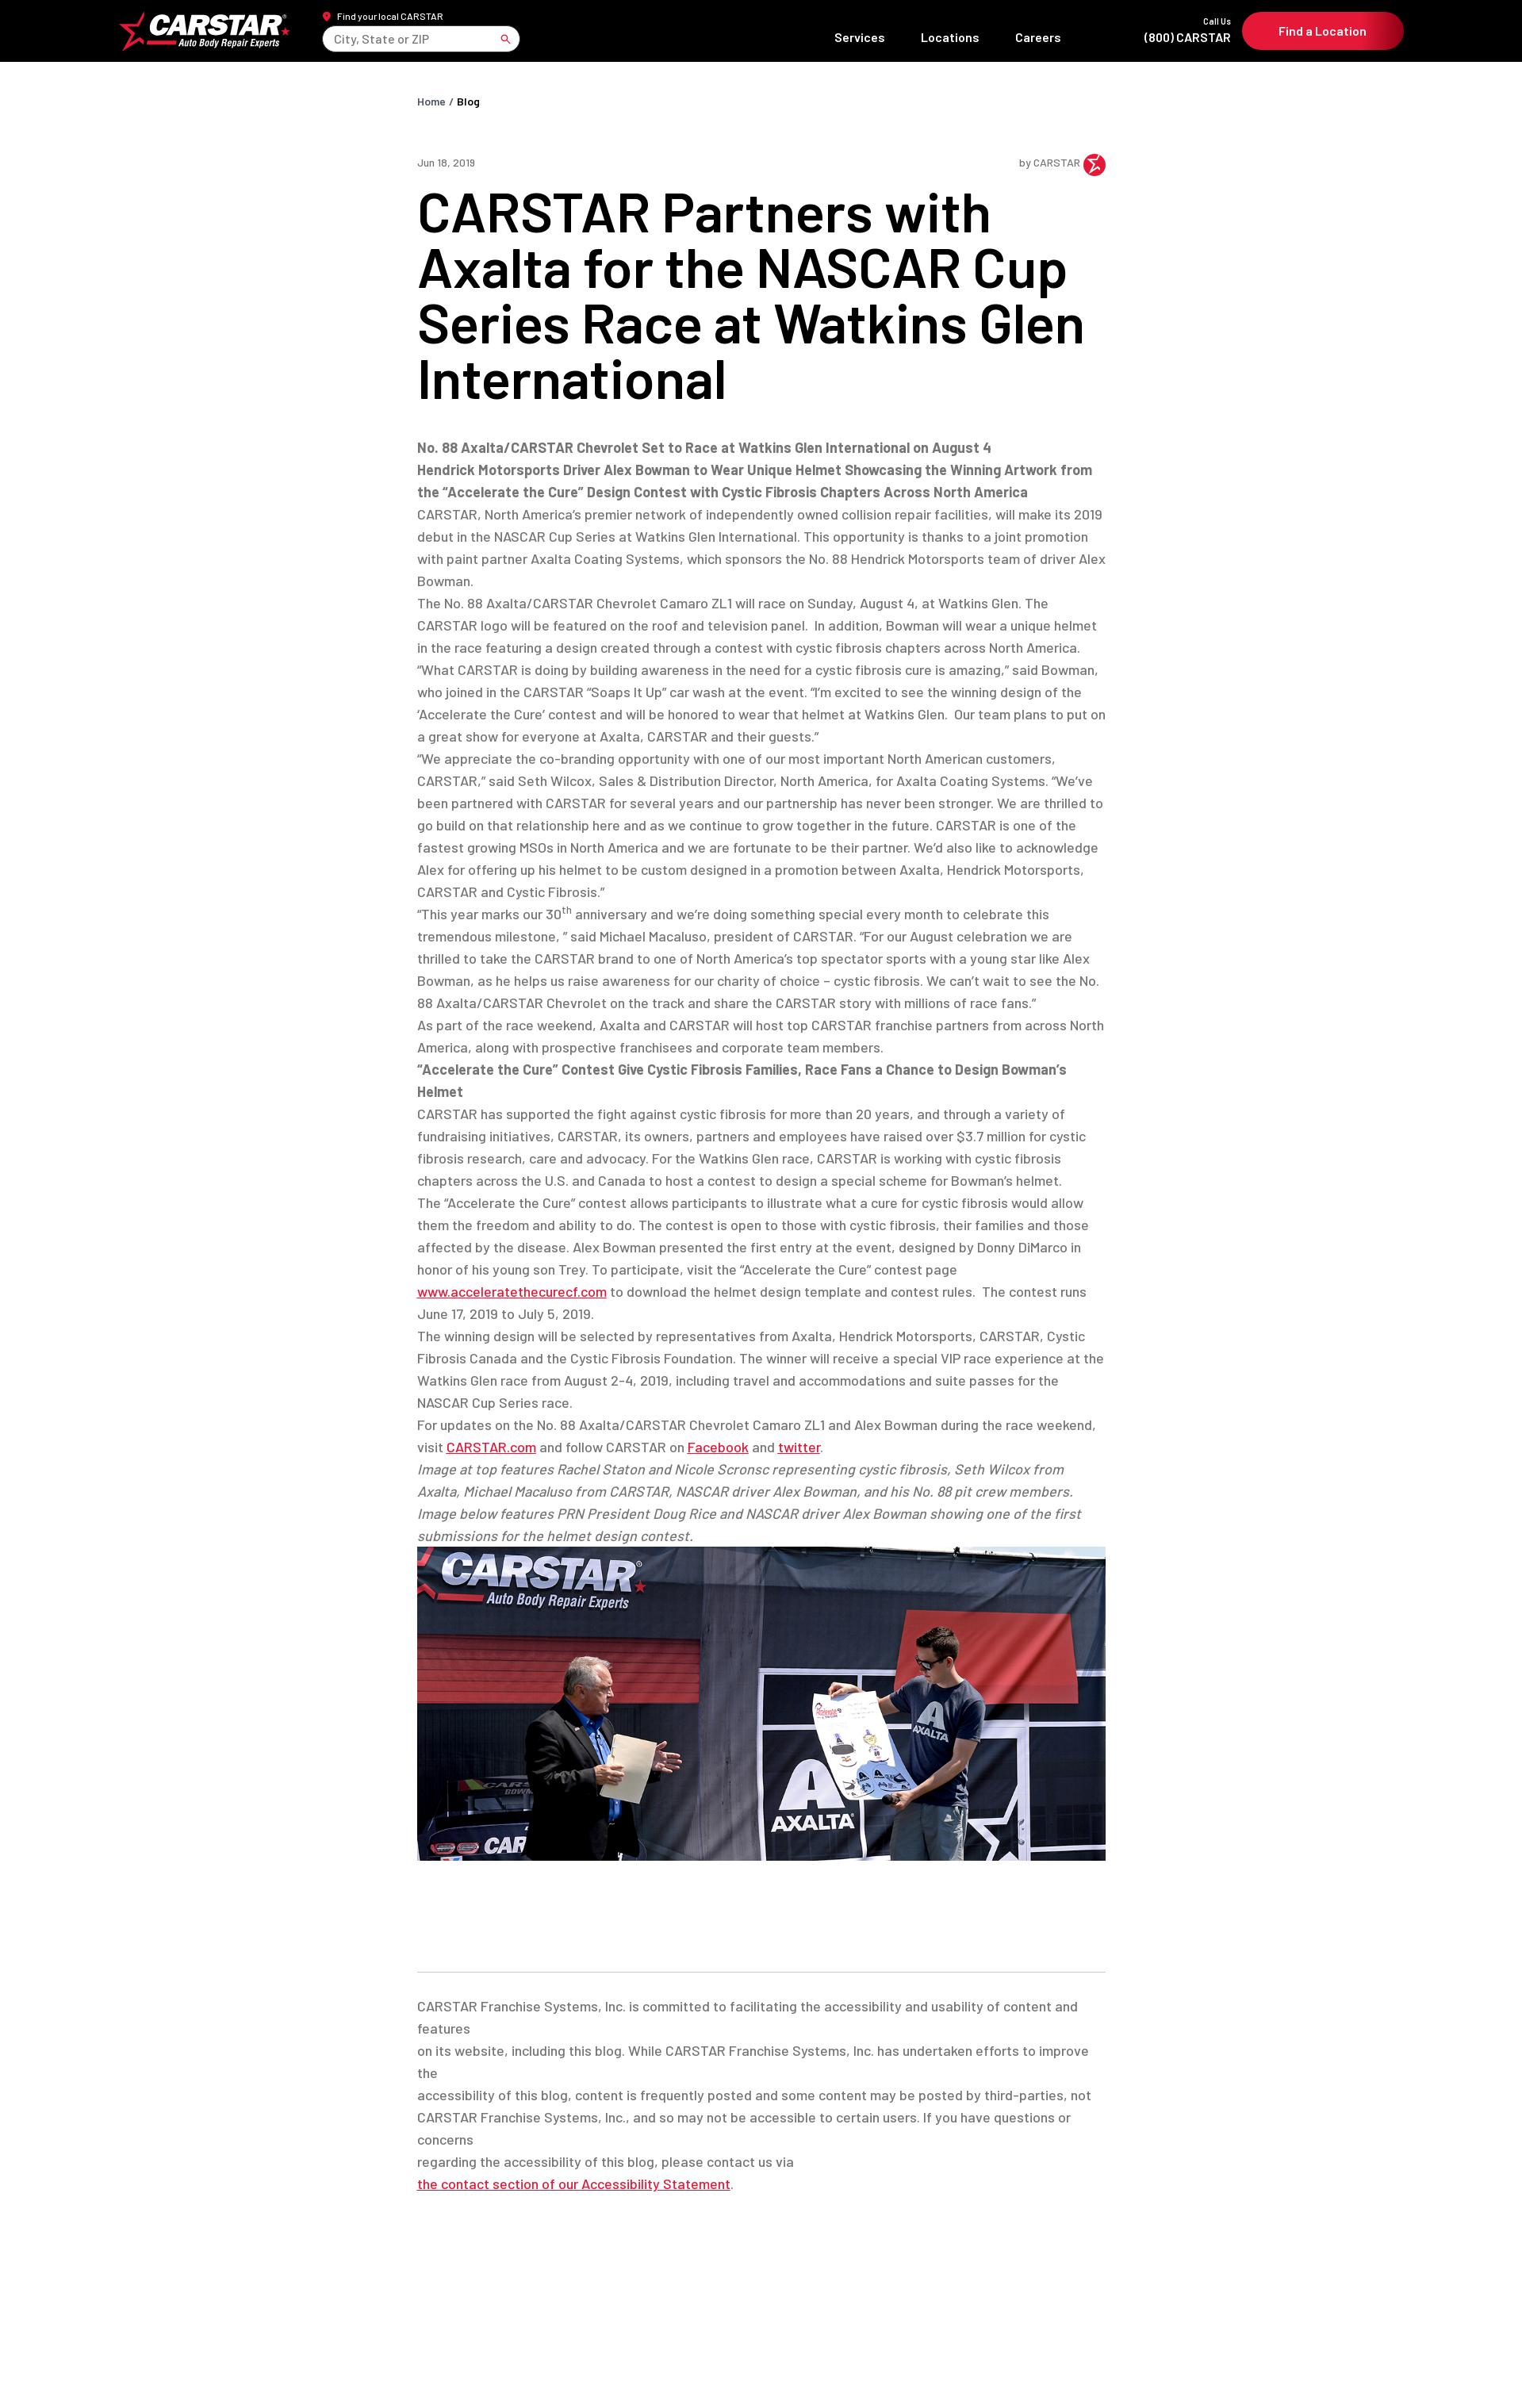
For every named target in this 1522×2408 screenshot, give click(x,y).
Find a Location (1323, 36)
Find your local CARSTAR (391, 21)
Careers (1037, 42)
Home (431, 113)
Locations (949, 42)
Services (859, 42)
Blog (468, 113)
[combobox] (336, 44)
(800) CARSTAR (1151, 36)
